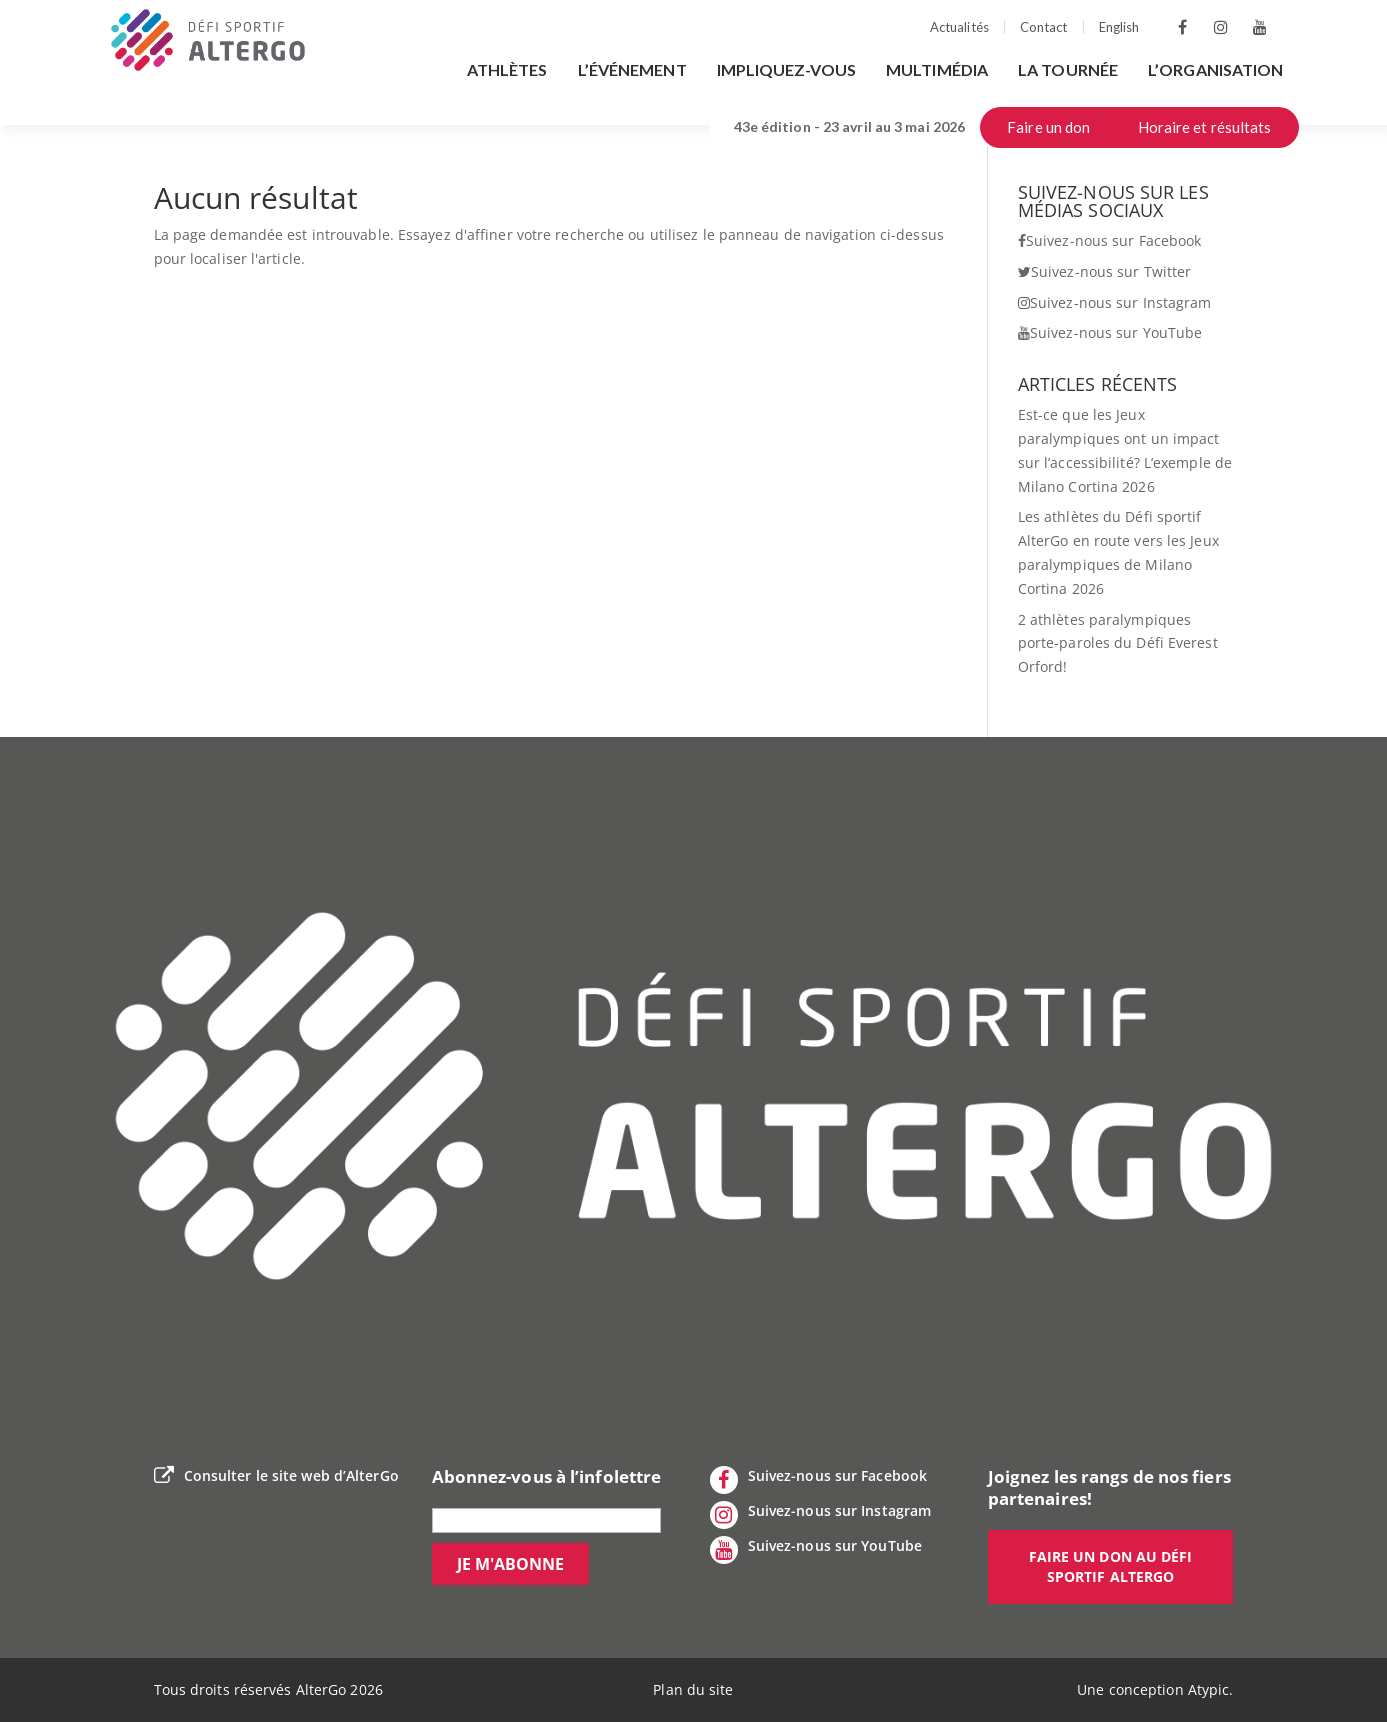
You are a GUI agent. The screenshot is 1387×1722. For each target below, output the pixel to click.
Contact (1044, 27)
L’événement (632, 69)
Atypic (1209, 1689)
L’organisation (1215, 69)
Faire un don (1048, 127)
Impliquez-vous (786, 69)
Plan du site (693, 1689)
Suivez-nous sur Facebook (1110, 240)
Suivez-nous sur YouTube (1110, 332)
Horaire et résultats (1205, 127)
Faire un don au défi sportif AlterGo (1111, 1566)
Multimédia (937, 69)
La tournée (1068, 69)
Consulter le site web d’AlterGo (276, 1476)
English (1119, 27)
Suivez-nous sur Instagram (1115, 302)
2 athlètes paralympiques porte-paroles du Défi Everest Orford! (1118, 643)
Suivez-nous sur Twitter (1104, 271)
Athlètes (507, 69)
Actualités (959, 27)
